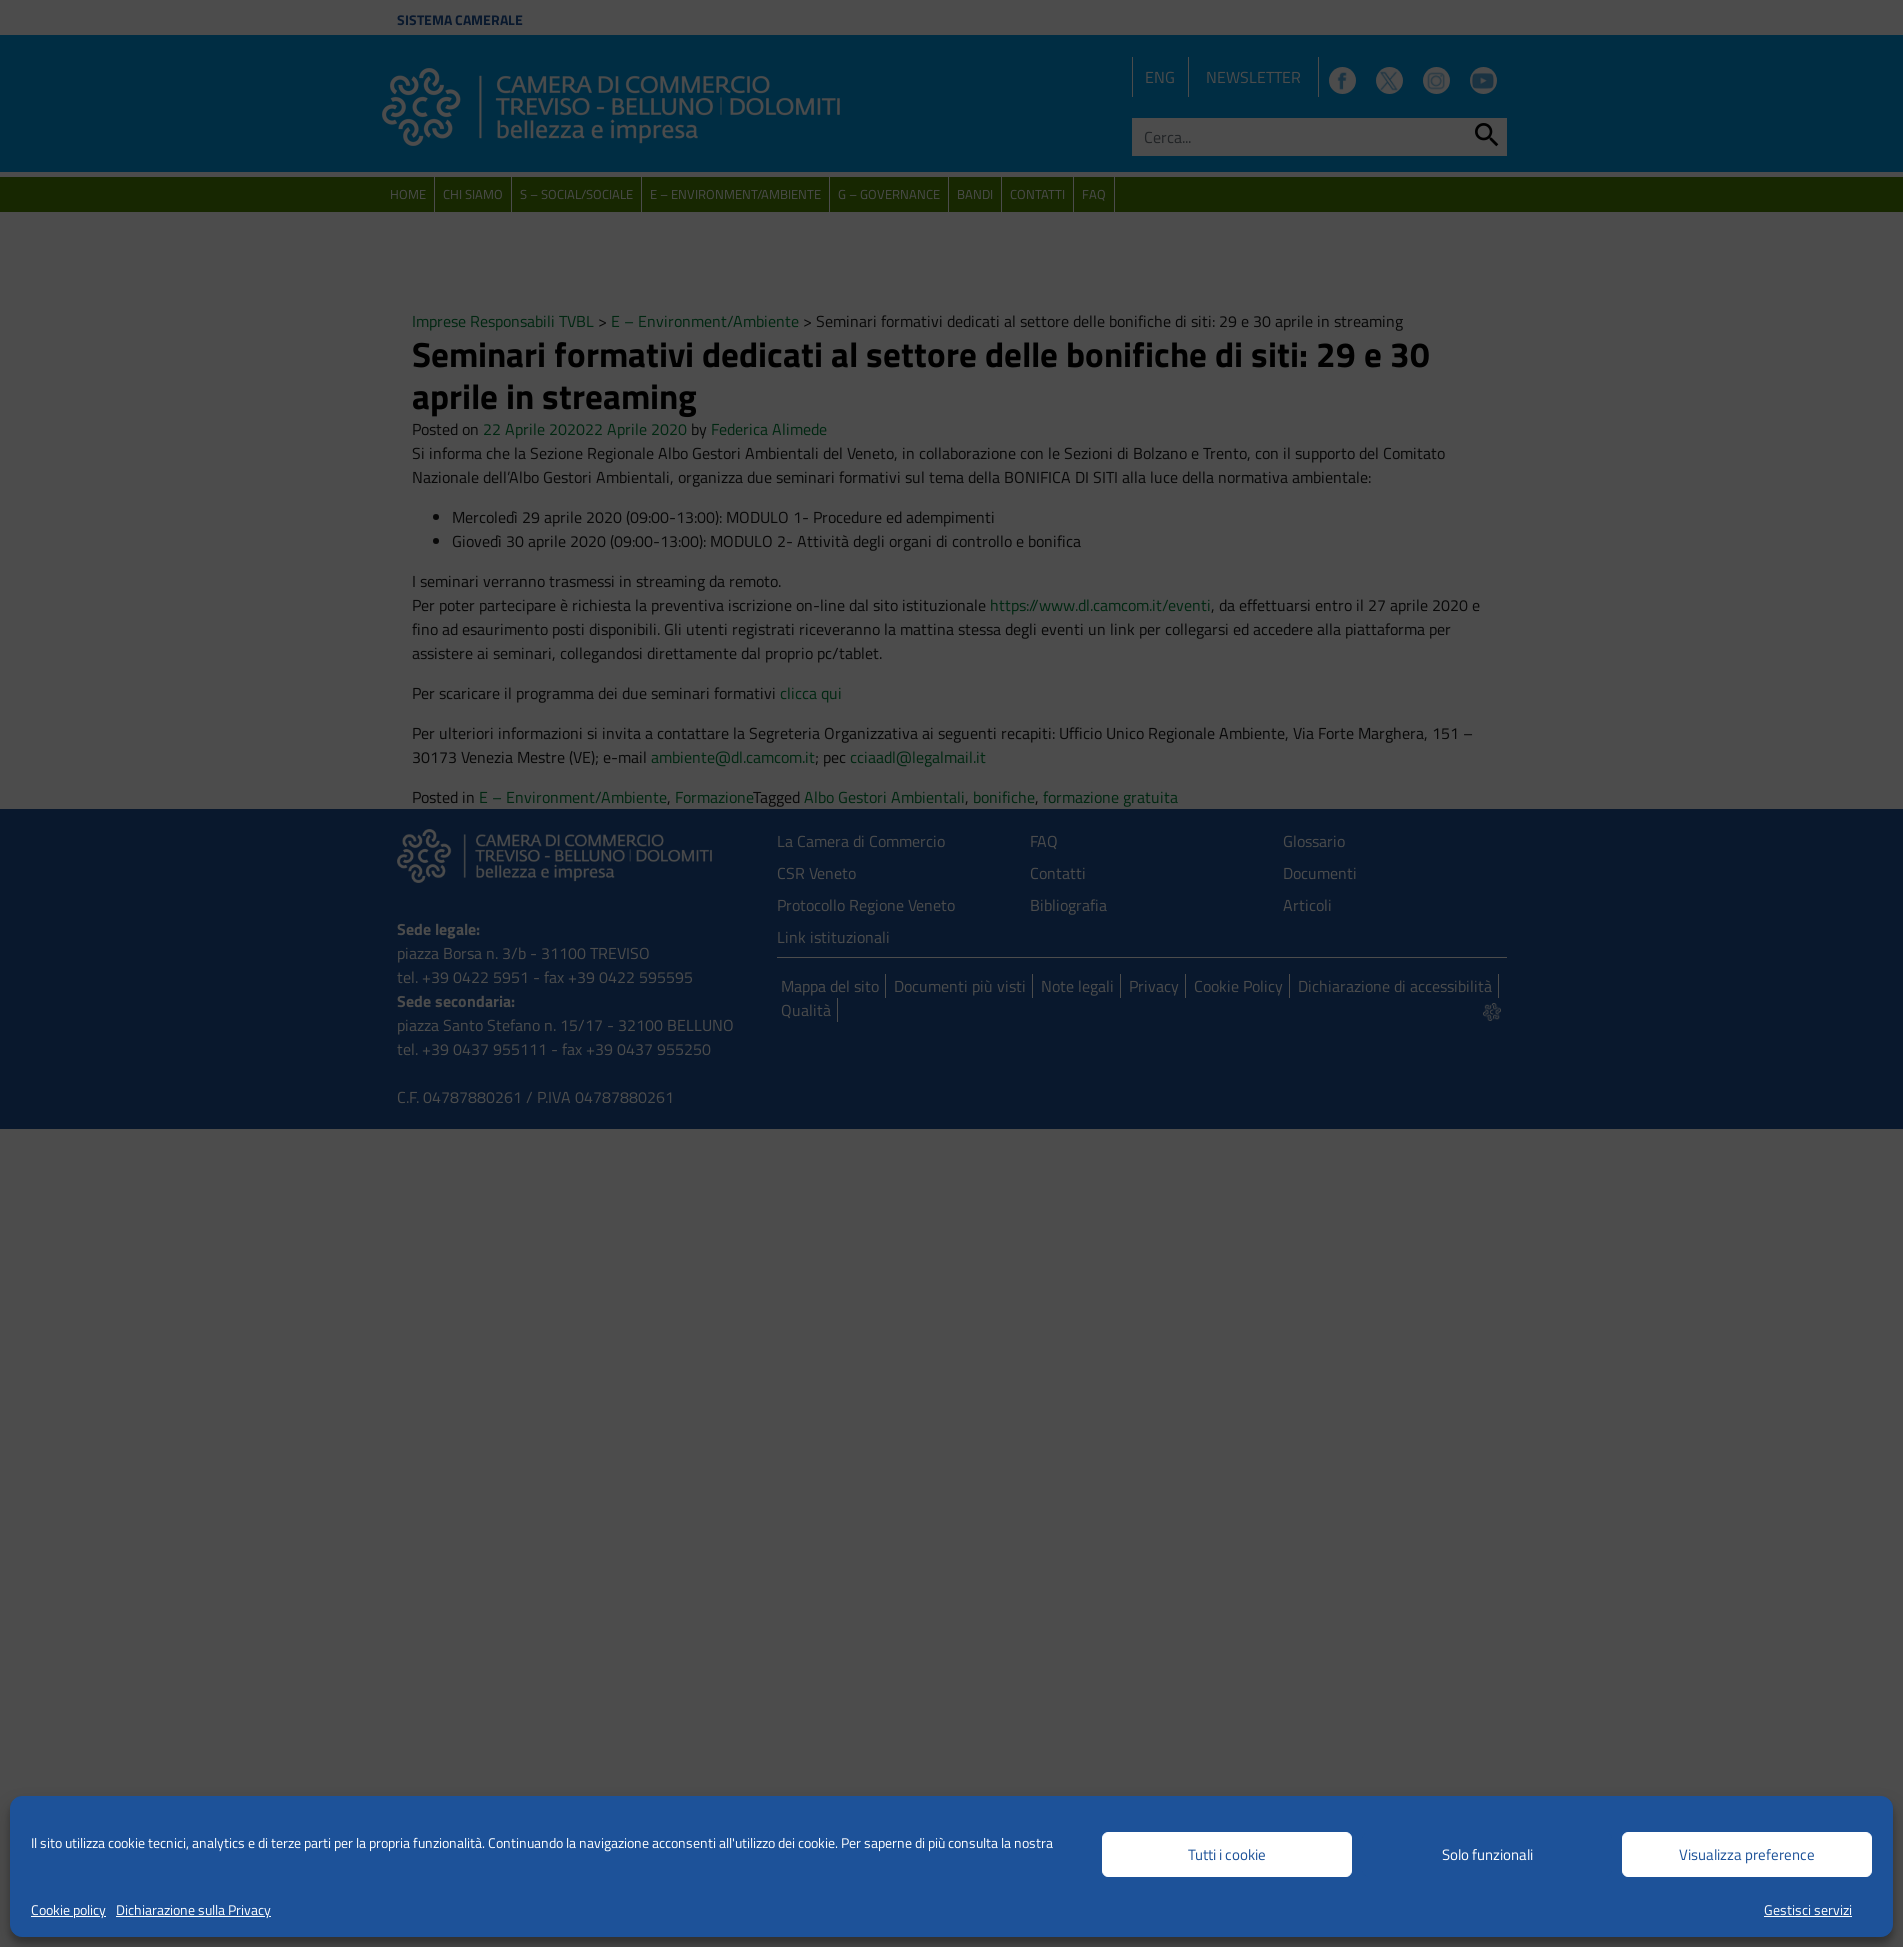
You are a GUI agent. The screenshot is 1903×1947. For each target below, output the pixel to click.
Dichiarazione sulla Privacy (193, 1909)
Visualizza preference (1747, 1854)
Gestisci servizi (1808, 1909)
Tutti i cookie (1227, 1854)
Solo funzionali (1487, 1854)
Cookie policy (68, 1909)
